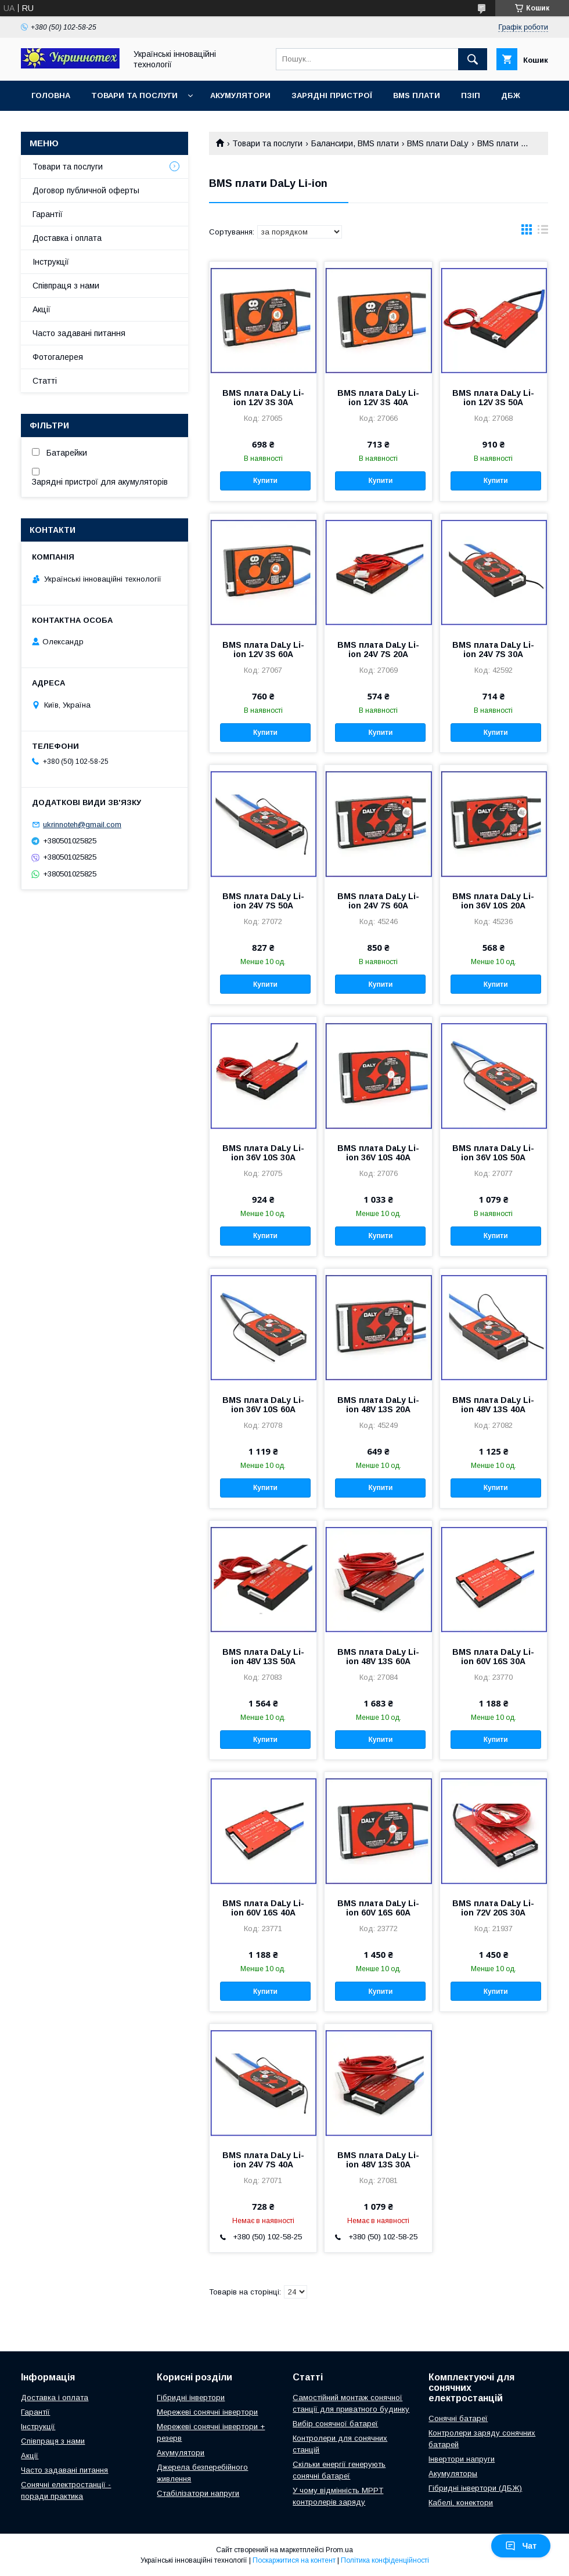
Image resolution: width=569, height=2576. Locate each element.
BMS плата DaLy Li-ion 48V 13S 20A (378, 1404)
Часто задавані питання (79, 333)
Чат (520, 2546)
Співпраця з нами (66, 285)
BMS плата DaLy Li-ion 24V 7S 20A (378, 649)
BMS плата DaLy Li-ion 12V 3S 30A (263, 397)
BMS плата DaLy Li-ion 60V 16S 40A (263, 1908)
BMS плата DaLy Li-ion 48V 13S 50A (263, 1656)
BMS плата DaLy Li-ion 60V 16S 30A (493, 1656)
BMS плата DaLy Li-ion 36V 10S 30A (263, 1152)
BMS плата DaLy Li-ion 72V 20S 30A (493, 1908)
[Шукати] (472, 59)
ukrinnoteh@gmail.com (82, 824)
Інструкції (51, 261)
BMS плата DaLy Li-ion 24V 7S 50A (263, 901)
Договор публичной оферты (86, 190)
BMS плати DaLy (438, 143)
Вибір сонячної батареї (335, 2423)
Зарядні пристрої (331, 95)
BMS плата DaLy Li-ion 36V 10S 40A (378, 1152)
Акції (42, 309)
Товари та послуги (134, 95)
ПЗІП (470, 95)
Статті (45, 380)
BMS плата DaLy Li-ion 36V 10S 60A (263, 1404)
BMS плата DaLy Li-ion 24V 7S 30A (493, 649)
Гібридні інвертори (191, 2397)
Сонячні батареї (458, 2418)
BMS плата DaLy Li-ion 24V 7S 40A (263, 2160)
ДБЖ (510, 95)
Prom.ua (339, 2550)
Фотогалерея (58, 357)
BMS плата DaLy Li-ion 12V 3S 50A (493, 397)
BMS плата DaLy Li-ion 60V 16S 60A (378, 1908)
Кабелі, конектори (460, 2502)
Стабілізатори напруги (198, 2493)
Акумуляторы (452, 2473)
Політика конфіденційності (385, 2560)
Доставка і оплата (67, 238)
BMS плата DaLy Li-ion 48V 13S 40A (493, 1404)
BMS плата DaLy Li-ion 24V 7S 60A (378, 901)
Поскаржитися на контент (294, 2560)
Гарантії (48, 214)
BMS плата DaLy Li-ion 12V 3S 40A (378, 397)
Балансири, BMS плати (355, 143)
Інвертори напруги (461, 2459)
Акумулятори (240, 95)
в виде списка (543, 232)
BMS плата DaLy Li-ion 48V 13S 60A (378, 1656)
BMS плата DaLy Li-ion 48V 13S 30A (378, 2160)
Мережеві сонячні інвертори (207, 2412)
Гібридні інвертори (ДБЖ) (475, 2488)
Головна (50, 95)
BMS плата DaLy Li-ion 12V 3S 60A (263, 649)
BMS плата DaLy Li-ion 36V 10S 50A (493, 1152)
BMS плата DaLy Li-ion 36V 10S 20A (493, 901)
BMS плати (416, 95)
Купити (265, 481)
